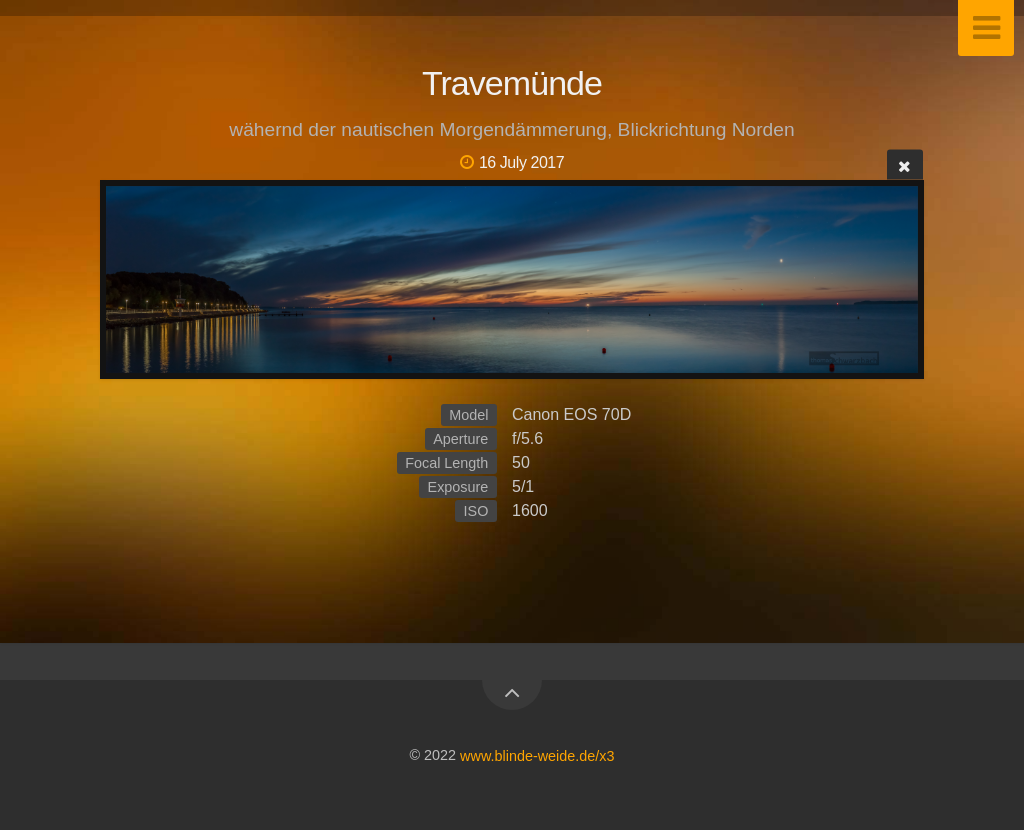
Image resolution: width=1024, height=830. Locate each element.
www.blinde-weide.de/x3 (537, 755)
